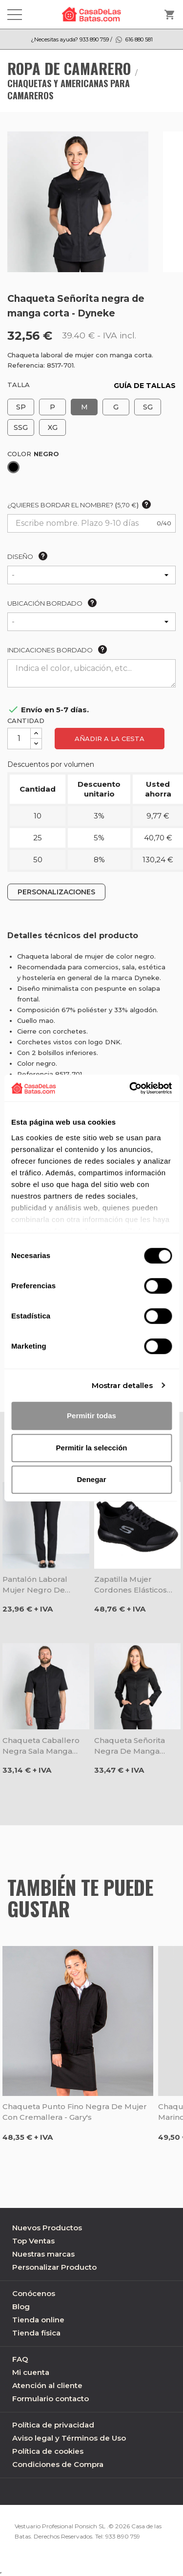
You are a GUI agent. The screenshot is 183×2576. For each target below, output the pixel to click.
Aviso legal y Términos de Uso (69, 2438)
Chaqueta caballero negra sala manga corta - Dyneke (41, 1746)
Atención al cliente (47, 2385)
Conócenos (33, 2293)
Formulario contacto (50, 2398)
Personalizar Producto (54, 2267)
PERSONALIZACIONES (56, 892)
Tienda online (38, 2319)
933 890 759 (122, 2536)
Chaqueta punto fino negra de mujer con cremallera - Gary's (74, 2112)
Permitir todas (91, 1415)
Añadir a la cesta (109, 738)
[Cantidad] (19, 738)
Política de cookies (47, 2451)
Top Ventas (33, 2240)
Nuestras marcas (43, 2254)
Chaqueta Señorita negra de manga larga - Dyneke (129, 1746)
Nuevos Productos (47, 2227)
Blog (21, 2306)
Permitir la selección (91, 1448)
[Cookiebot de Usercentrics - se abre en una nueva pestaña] (130, 1088)
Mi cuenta (30, 2372)
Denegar (91, 1479)
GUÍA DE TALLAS (145, 385)
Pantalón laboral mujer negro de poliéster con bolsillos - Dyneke (45, 1585)
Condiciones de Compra (57, 2464)
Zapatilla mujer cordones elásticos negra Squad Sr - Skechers (130, 1585)
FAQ (20, 2359)
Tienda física (36, 2332)
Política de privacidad (53, 2424)
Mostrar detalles (122, 1385)
